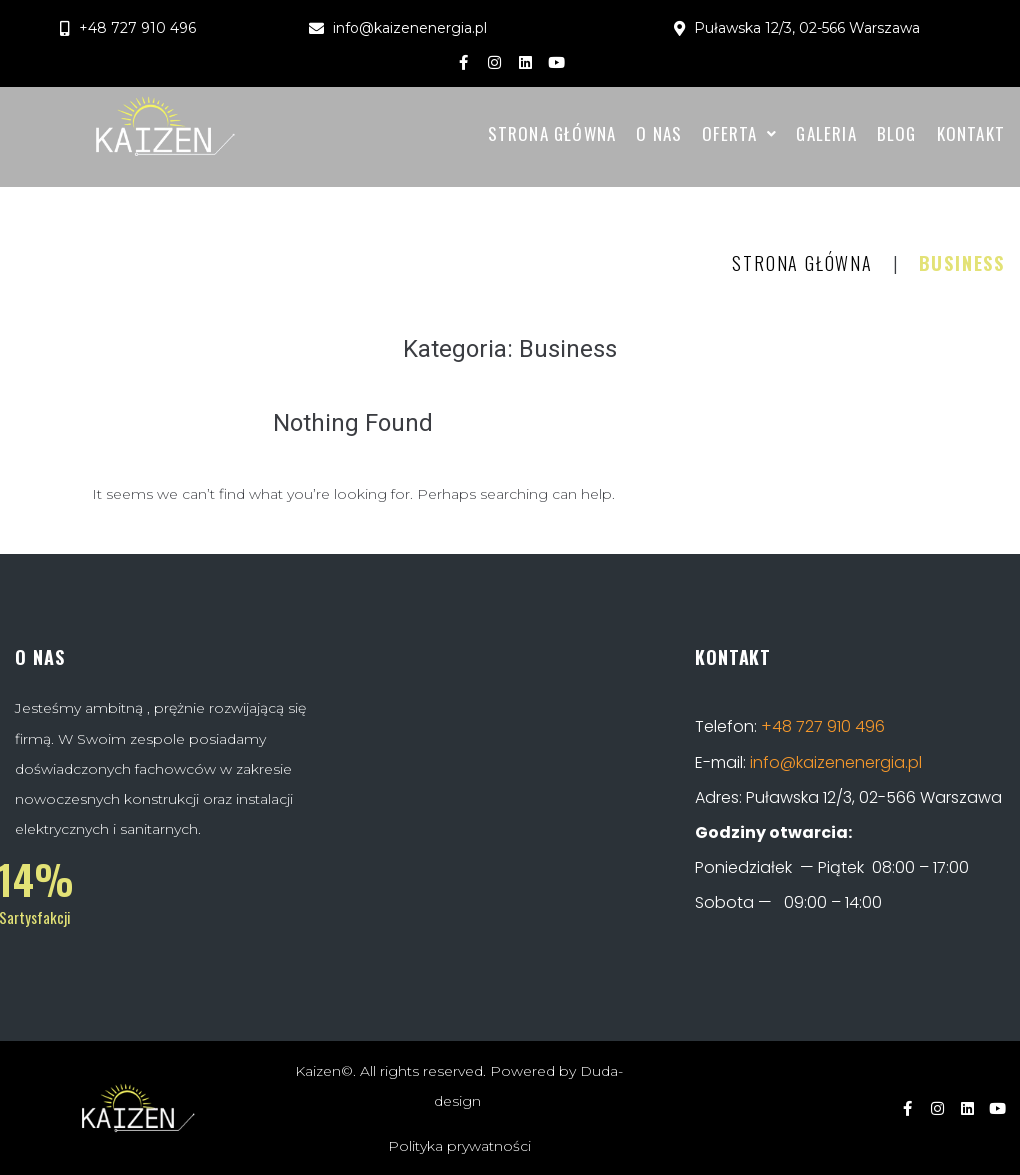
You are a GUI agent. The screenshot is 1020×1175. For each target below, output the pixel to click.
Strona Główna (802, 263)
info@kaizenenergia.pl (836, 762)
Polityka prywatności (459, 1146)
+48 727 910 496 (823, 726)
